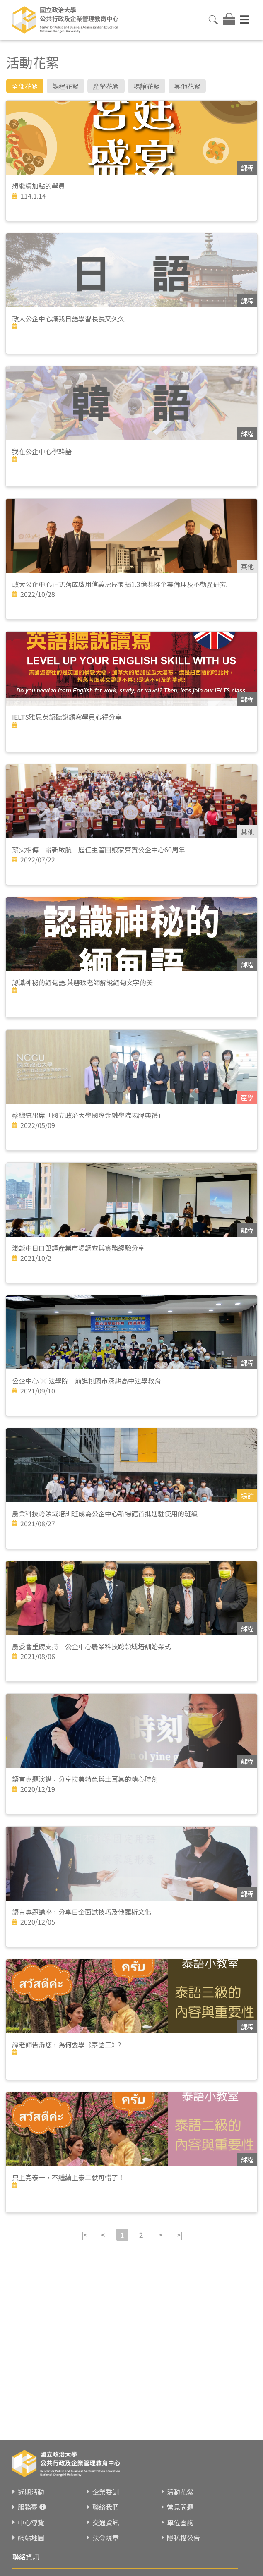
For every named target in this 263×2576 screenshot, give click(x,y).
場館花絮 (146, 86)
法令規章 (105, 2537)
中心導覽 (31, 2522)
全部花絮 (25, 86)
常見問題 (180, 2507)
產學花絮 (106, 86)
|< (84, 2235)
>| (179, 2235)
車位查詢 (180, 2522)
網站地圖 (31, 2537)
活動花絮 (180, 2492)
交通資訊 (105, 2522)
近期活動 (31, 2492)
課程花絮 (65, 86)
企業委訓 (105, 2492)
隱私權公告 (183, 2537)
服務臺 (28, 2507)
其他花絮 (187, 86)
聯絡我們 (105, 2507)
